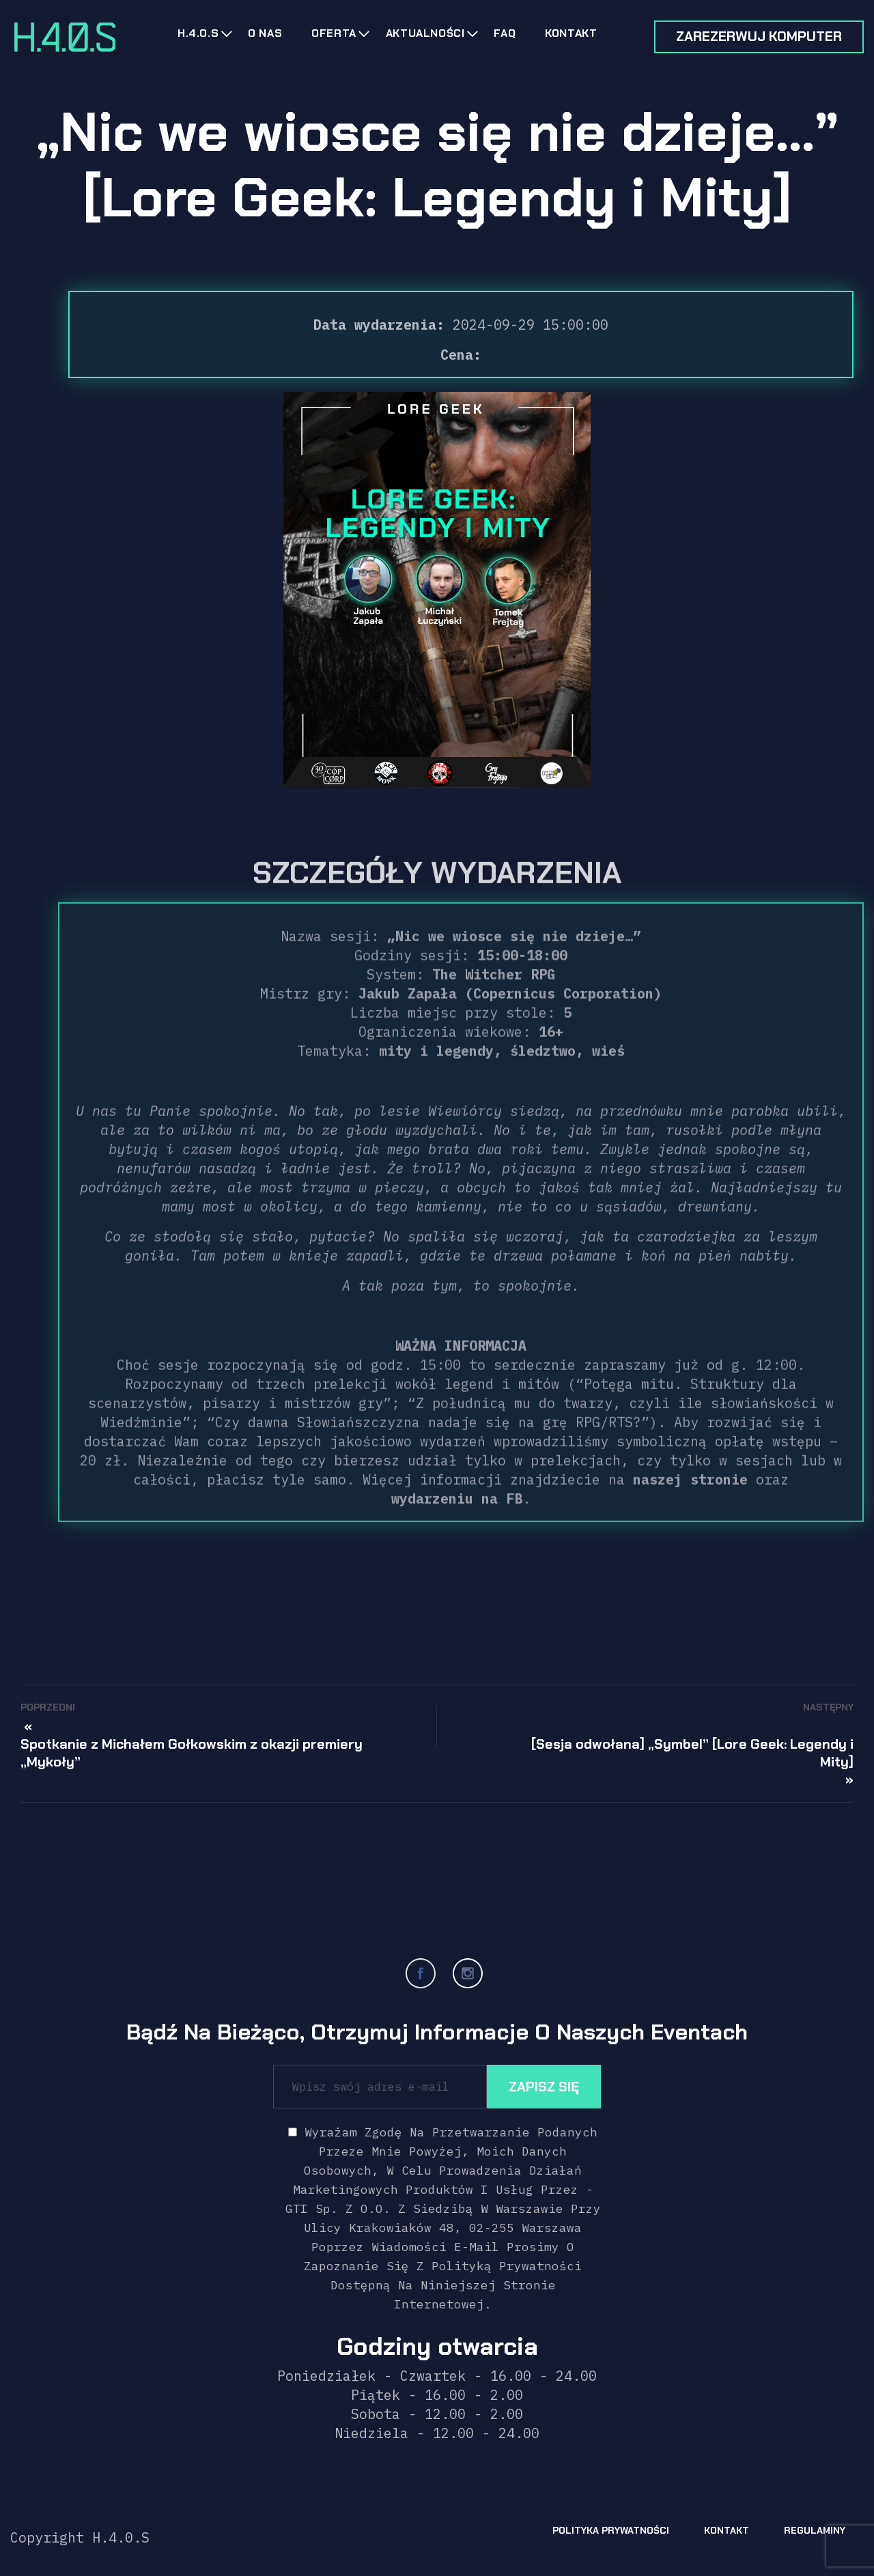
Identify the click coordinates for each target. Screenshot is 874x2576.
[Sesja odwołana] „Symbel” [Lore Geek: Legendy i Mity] (692, 1753)
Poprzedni (47, 1707)
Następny (828, 1707)
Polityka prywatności (610, 2530)
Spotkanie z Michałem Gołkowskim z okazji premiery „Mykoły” (191, 1753)
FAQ (505, 33)
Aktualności (425, 33)
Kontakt (571, 33)
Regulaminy (814, 2530)
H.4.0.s (198, 33)
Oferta (333, 33)
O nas (265, 33)
